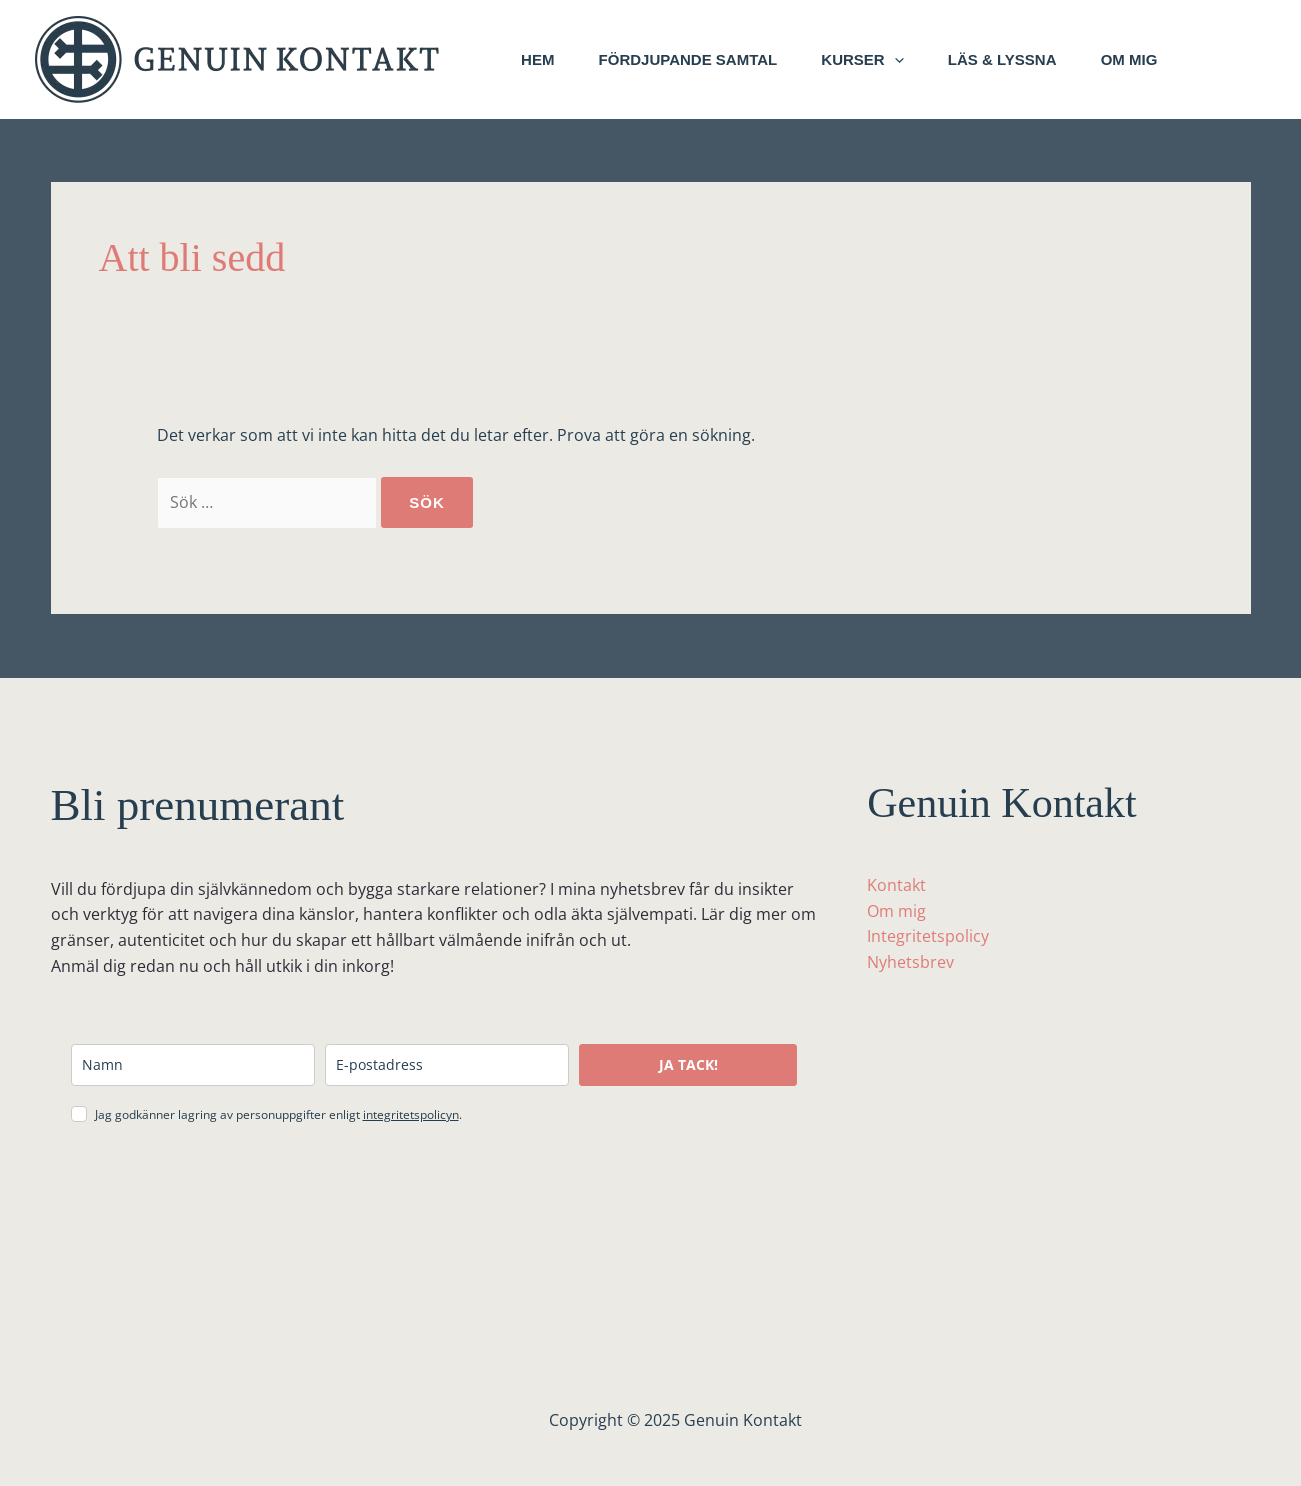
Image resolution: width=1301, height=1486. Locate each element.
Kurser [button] (877, 60)
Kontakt (896, 885)
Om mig (1155, 59)
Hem (540, 59)
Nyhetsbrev (910, 962)
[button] (908, 60)
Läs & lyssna (1022, 59)
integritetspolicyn (411, 1114)
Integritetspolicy (928, 936)
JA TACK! (688, 1064)
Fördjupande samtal (696, 59)
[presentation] (223, 1189)
